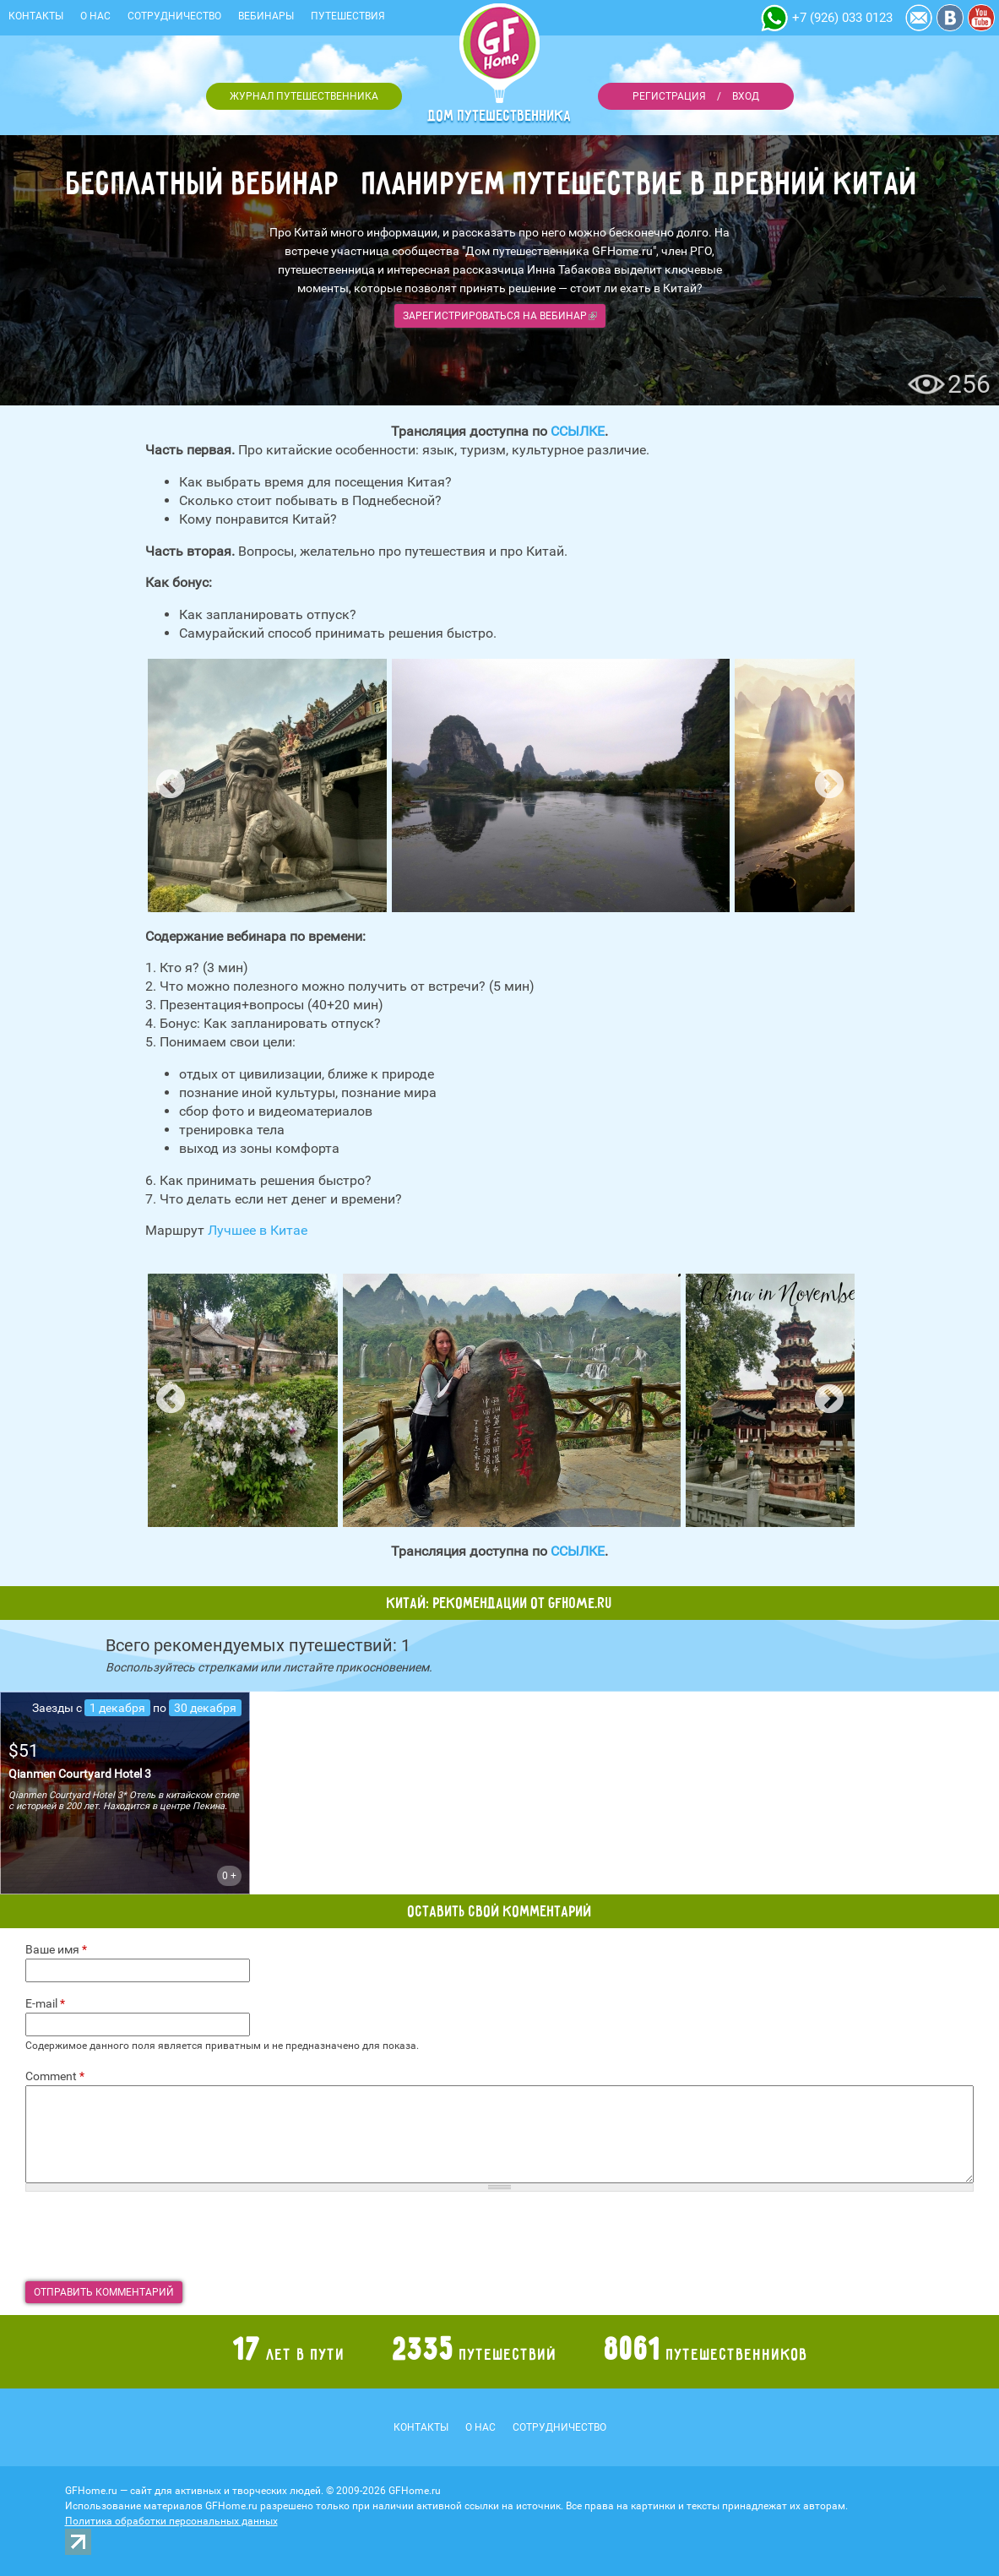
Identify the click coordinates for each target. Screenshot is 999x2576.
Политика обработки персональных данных (171, 2521)
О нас (95, 16)
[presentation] (153, 2236)
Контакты (35, 16)
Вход (745, 96)
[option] (267, 785)
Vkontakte (950, 17)
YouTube (981, 17)
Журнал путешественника (304, 96)
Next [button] (829, 785)
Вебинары (266, 16)
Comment (54, 2076)
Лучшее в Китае (257, 1230)
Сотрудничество (174, 16)
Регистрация (669, 96)
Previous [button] (170, 785)
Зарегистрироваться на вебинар (500, 316)
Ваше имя (56, 1949)
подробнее (125, 1793)
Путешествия (348, 16)
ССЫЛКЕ (578, 431)
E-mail (45, 2003)
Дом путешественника (500, 115)
